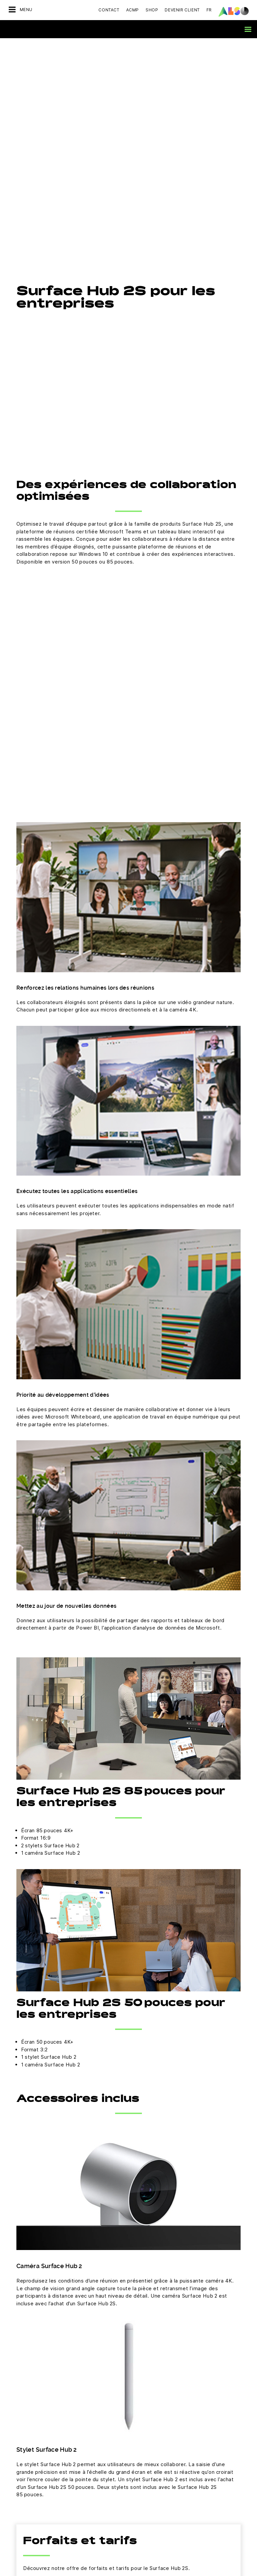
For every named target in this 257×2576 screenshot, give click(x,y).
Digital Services (145, 2384)
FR (209, 9)
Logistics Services (148, 2419)
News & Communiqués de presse (44, 2407)
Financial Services (148, 2395)
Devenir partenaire (29, 2453)
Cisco (134, 2453)
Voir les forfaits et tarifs (63, 2119)
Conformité (20, 2384)
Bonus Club (20, 2477)
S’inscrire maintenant (128, 2314)
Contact (108, 9)
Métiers (16, 2395)
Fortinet (137, 2465)
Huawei (136, 2477)
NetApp (136, 2547)
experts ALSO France (88, 2180)
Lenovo (136, 2524)
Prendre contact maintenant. (128, 2259)
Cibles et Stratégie (28, 2431)
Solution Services (147, 2431)
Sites (13, 2419)
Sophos (136, 2559)
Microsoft (138, 2535)
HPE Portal (139, 2512)
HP (131, 2500)
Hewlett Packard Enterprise (158, 2489)
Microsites (19, 2465)
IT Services (140, 2407)
